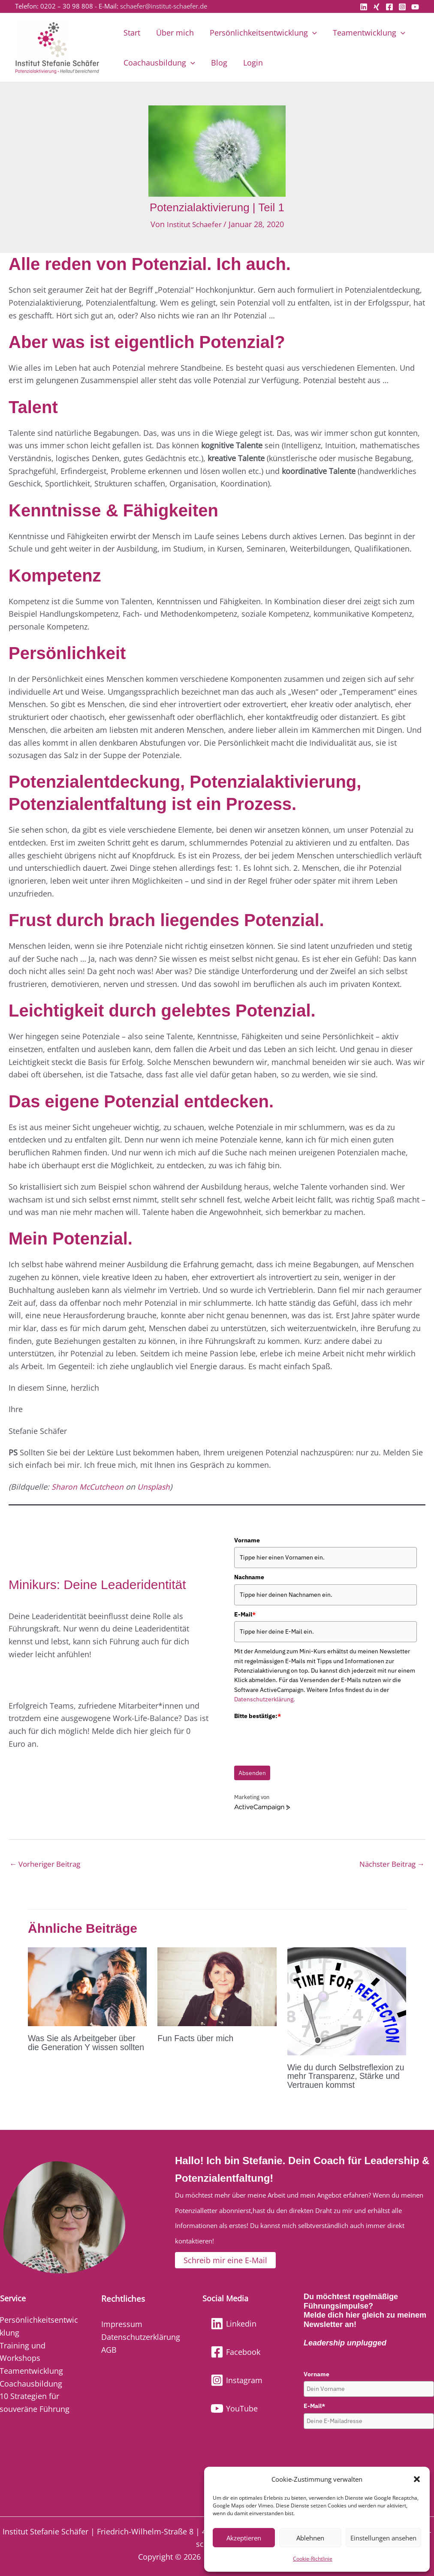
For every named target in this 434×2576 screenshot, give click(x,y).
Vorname (247, 1540)
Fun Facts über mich (196, 2038)
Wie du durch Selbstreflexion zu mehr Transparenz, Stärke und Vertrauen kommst (342, 2076)
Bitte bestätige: (257, 1715)
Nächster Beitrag (389, 1864)
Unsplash (155, 1486)
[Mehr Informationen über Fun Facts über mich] (216, 1986)
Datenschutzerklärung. (264, 1699)
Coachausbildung (159, 63)
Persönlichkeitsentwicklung (262, 33)
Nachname (249, 1577)
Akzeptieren (243, 2538)
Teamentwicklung (367, 33)
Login (252, 62)
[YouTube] (415, 7)
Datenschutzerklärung (140, 2337)
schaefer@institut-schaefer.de (163, 6)
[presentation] (299, 1739)
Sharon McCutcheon (87, 1486)
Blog (218, 62)
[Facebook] (389, 7)
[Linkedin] (364, 7)
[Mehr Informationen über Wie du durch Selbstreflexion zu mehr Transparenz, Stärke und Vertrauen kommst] (346, 2000)
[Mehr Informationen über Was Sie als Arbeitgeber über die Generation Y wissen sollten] (87, 1986)
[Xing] (376, 7)
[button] (417, 2479)
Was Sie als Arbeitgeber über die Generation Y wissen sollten (83, 2047)
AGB (109, 2349)
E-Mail (245, 1614)
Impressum (121, 2324)
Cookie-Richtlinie (312, 2558)
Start (131, 32)
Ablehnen (310, 2538)
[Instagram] (402, 7)
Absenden (252, 1773)
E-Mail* (314, 2406)
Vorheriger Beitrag (47, 1864)
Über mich (174, 32)
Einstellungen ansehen (383, 2538)
